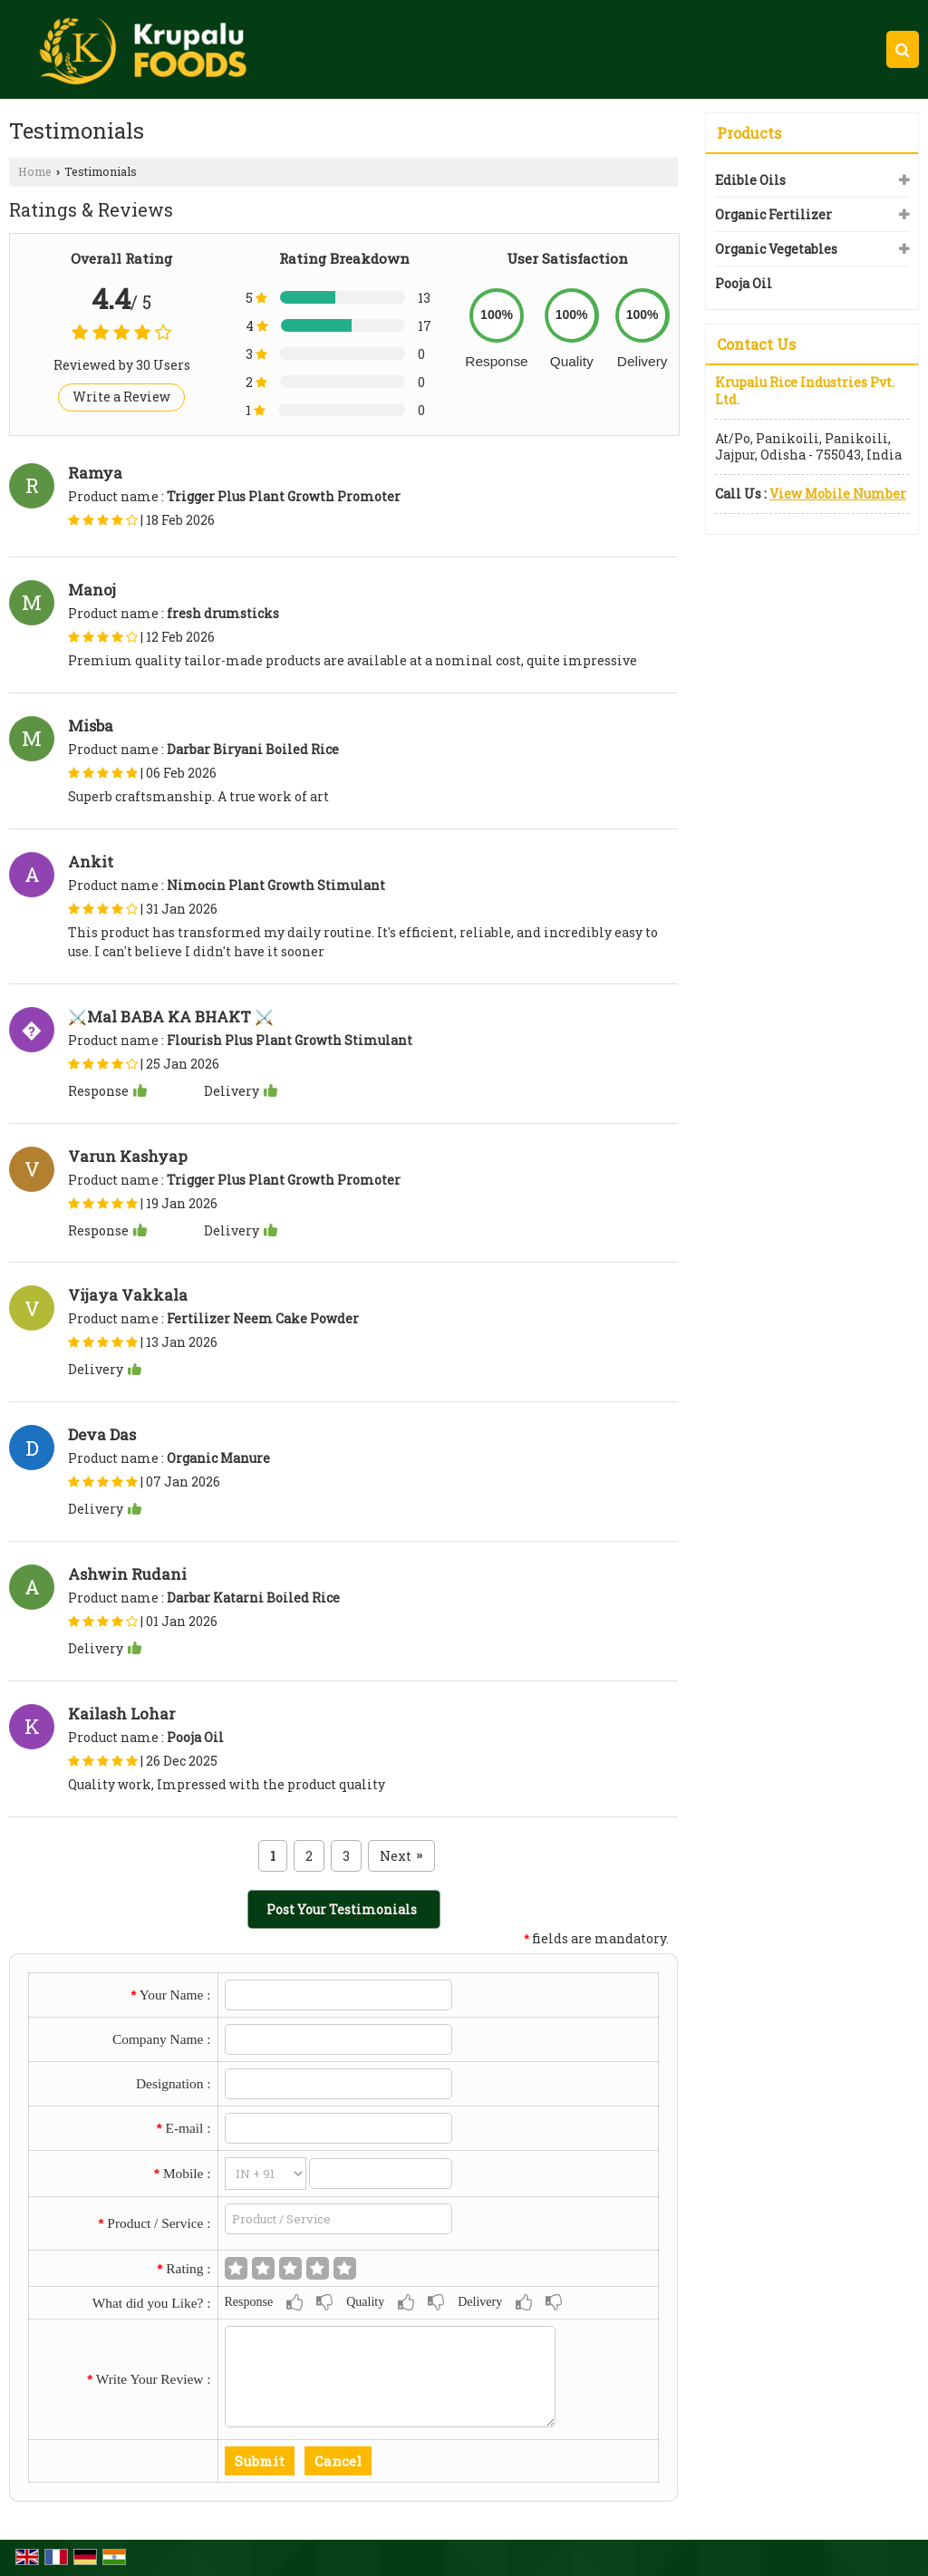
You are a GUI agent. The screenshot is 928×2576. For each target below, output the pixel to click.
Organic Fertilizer (773, 214)
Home (35, 171)
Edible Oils (750, 180)
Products (749, 132)
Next (401, 1855)
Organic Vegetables (776, 248)
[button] (837, 493)
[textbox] (339, 2218)
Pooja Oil (743, 283)
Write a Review (121, 396)
